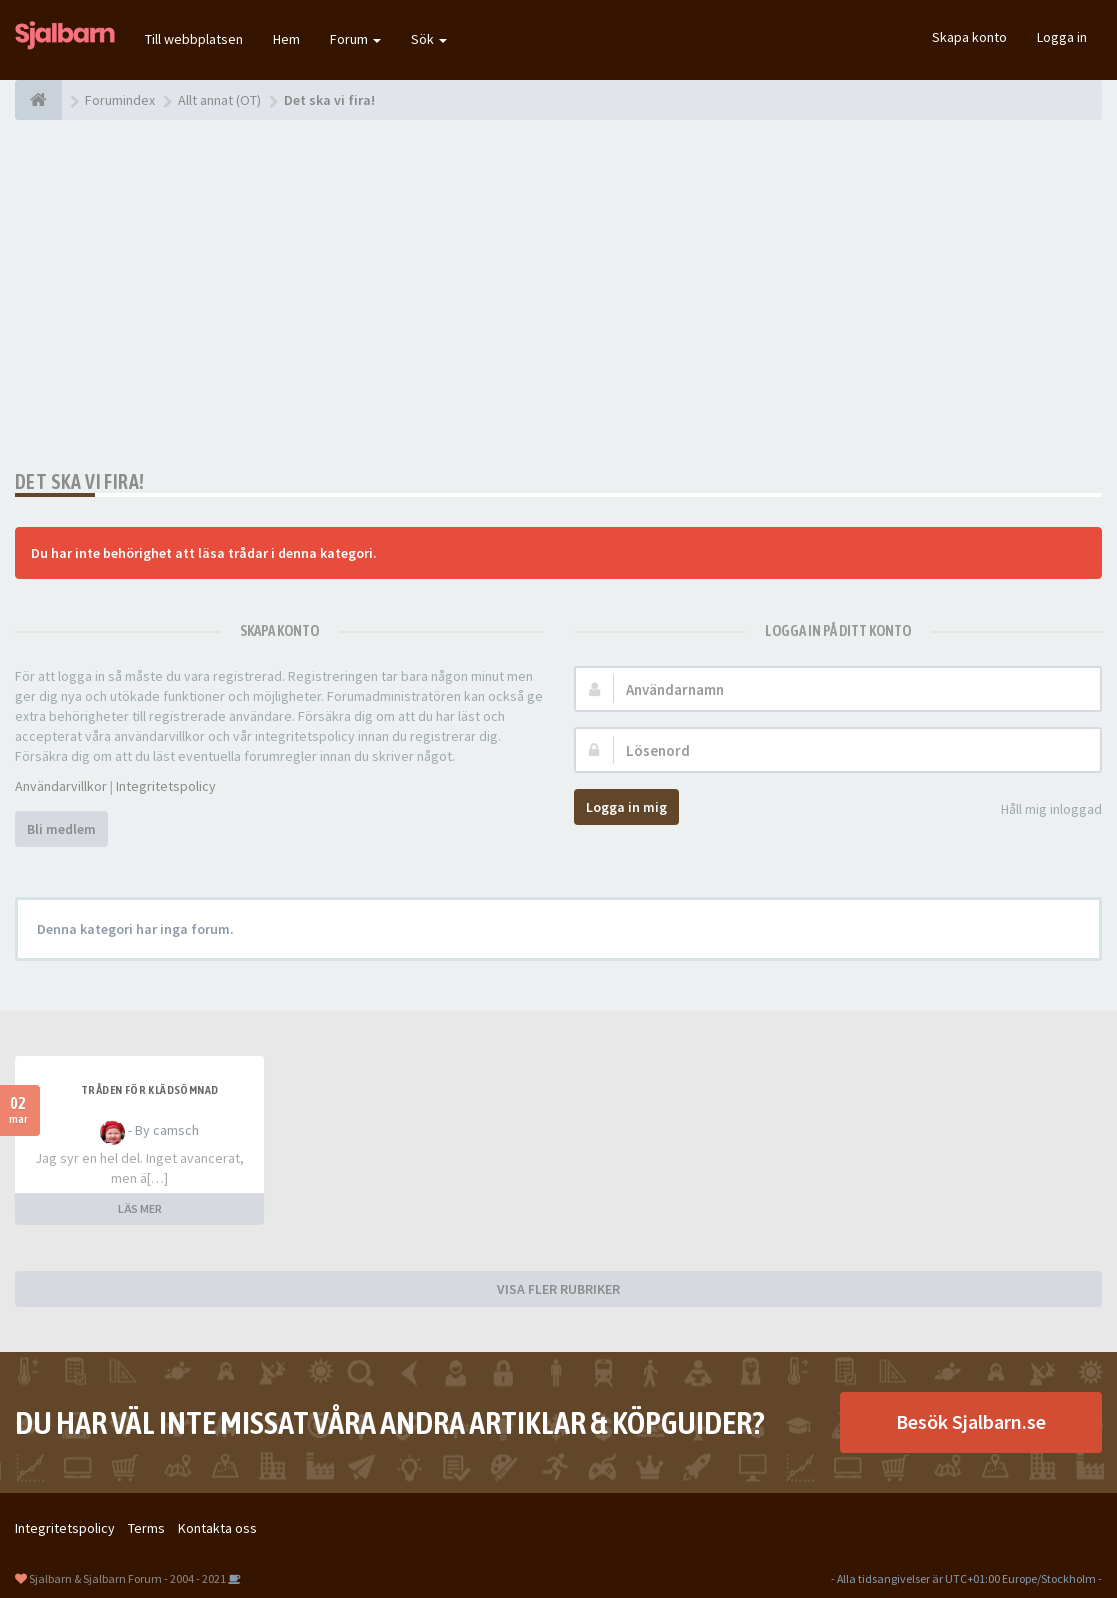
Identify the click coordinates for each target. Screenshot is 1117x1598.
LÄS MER (140, 1208)
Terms (146, 1528)
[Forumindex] (38, 100)
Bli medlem (61, 829)
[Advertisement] (558, 295)
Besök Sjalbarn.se (971, 1421)
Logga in (1062, 37)
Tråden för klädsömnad (149, 1090)
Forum (355, 39)
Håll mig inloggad (1040, 810)
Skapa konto (969, 37)
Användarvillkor (61, 786)
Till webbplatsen (194, 39)
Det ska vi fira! (79, 481)
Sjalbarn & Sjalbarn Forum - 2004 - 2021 (127, 1578)
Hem (286, 39)
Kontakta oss (217, 1528)
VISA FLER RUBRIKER (558, 1289)
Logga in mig (626, 807)
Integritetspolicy (166, 786)
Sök (429, 39)
